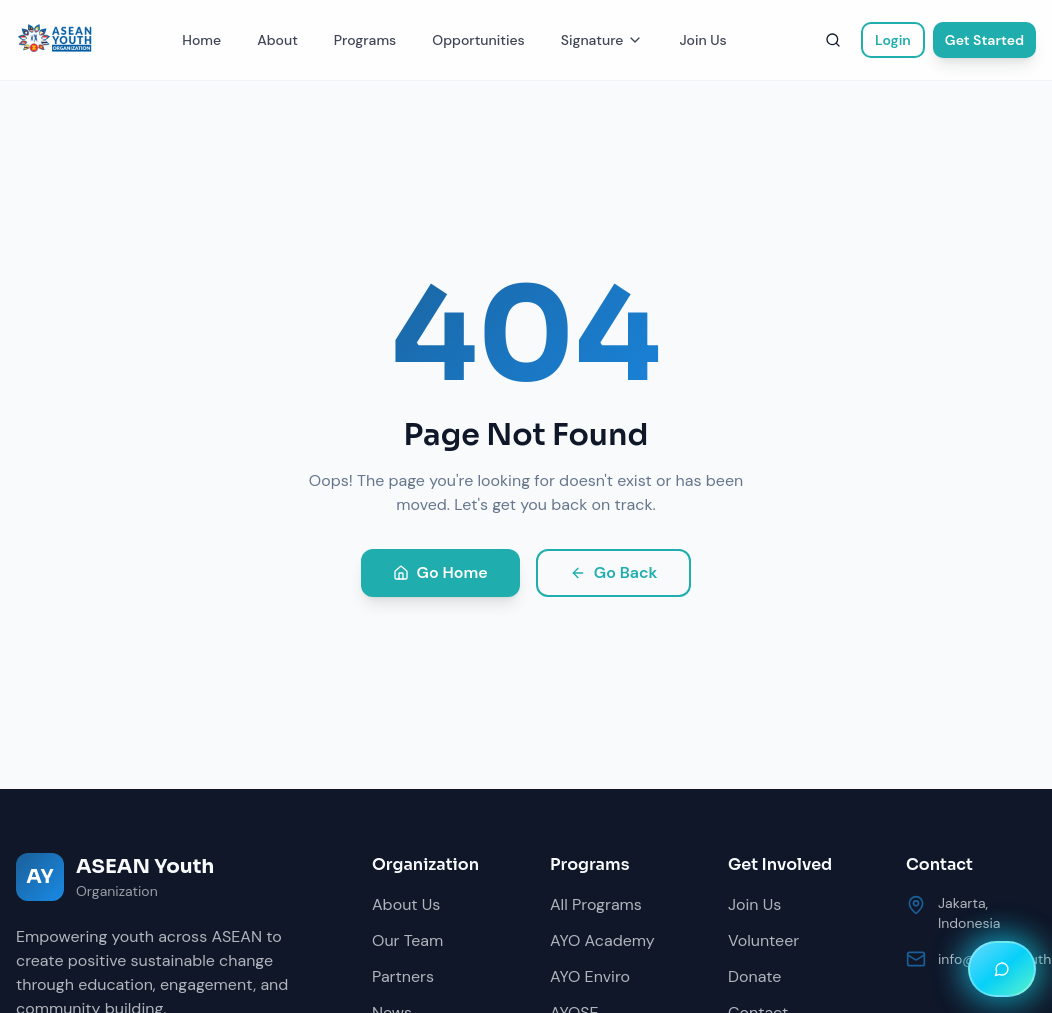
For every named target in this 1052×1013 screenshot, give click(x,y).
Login (893, 40)
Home (201, 40)
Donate (754, 976)
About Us (406, 904)
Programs (365, 40)
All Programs (596, 904)
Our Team (407, 940)
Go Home (440, 572)
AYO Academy (602, 940)
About (277, 40)
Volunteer (763, 940)
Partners (403, 976)
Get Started (984, 40)
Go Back (614, 572)
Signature (602, 40)
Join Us (702, 40)
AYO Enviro (590, 976)
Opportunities (478, 40)
